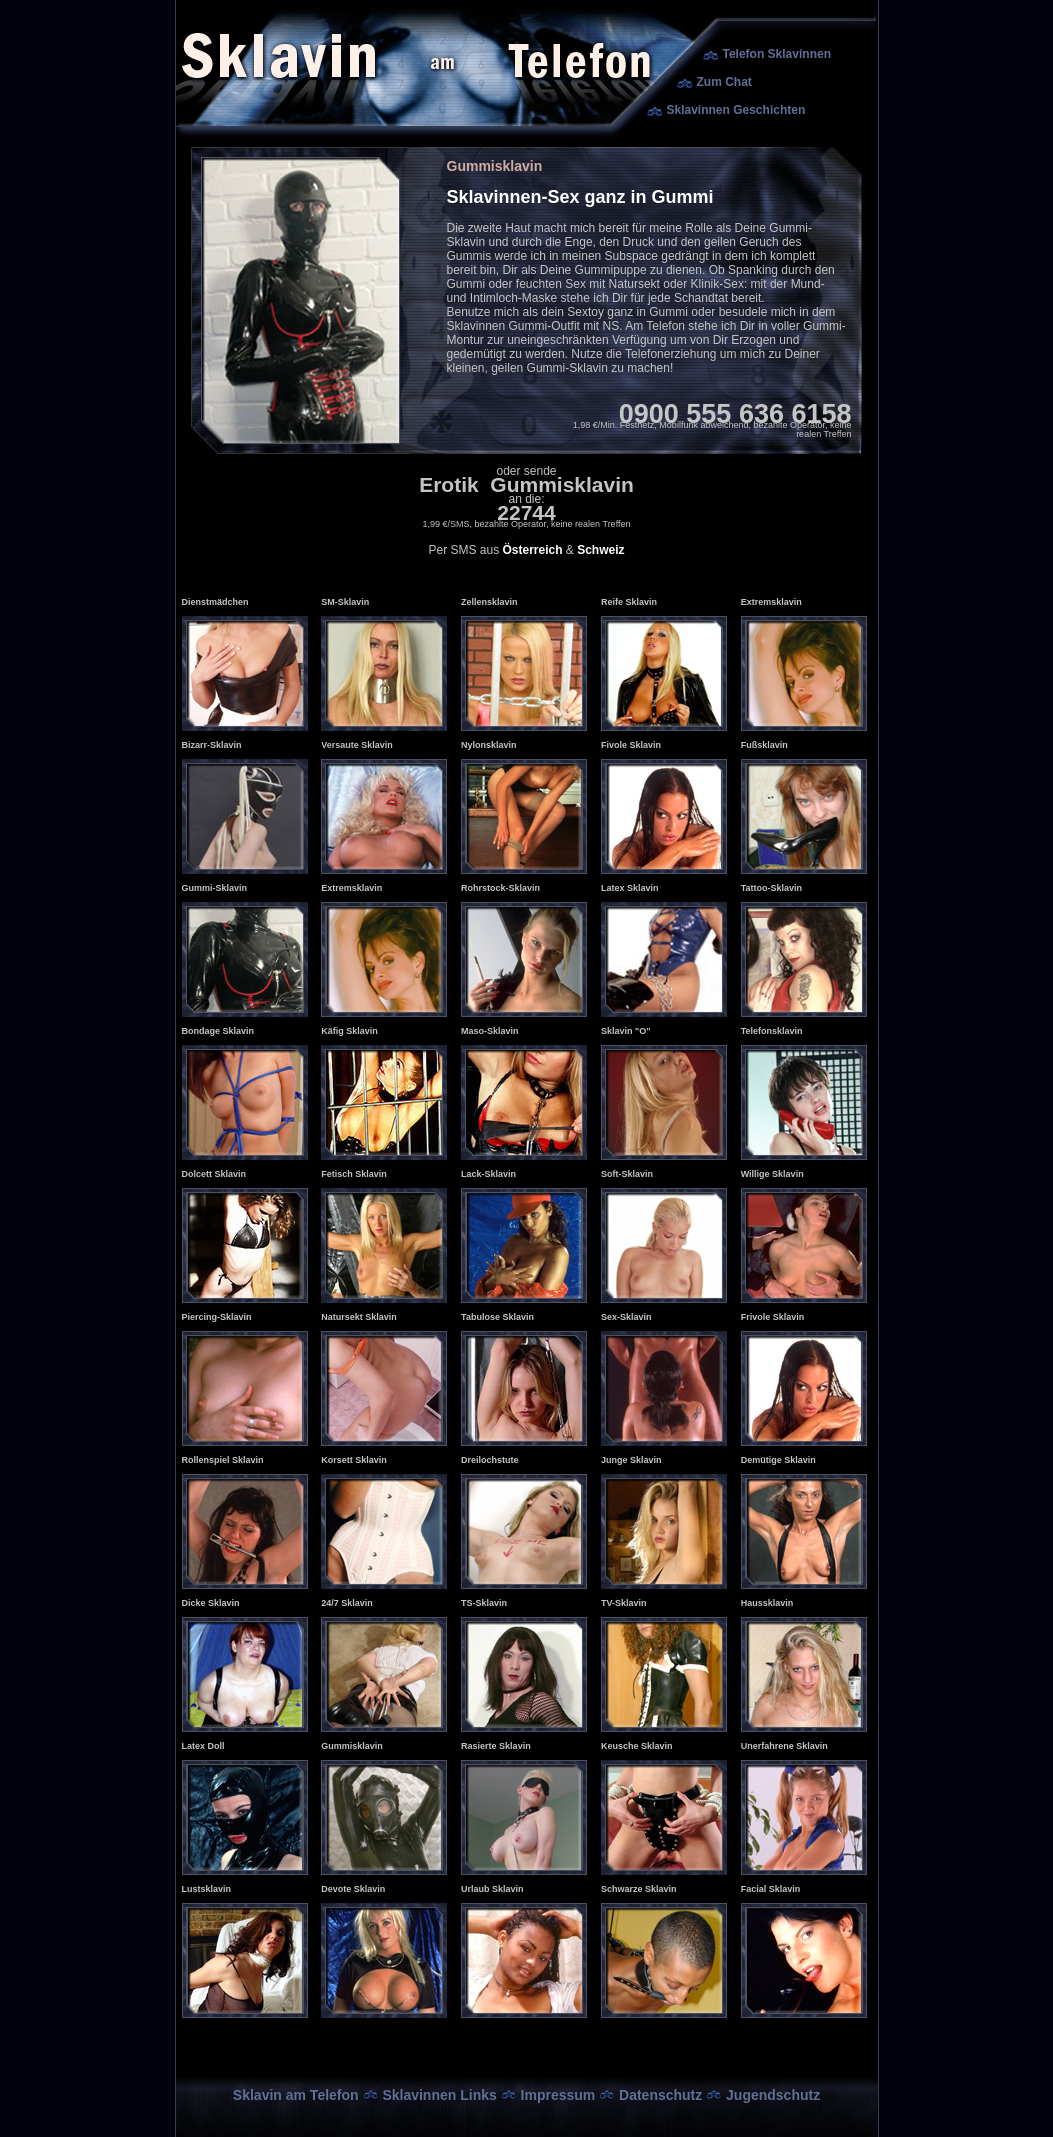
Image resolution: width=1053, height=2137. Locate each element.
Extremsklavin (771, 602)
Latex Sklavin (630, 888)
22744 (526, 512)
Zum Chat (724, 82)
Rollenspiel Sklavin (223, 1460)
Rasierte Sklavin (496, 1746)
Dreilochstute (490, 1460)
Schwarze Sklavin (639, 1889)
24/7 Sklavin (347, 1603)
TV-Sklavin (624, 1603)
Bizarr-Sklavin (212, 745)
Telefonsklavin (772, 1031)
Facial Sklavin (771, 1889)
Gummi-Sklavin (215, 888)
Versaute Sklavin (357, 745)
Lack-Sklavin (488, 1174)
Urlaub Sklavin (492, 1889)
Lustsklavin (207, 1889)
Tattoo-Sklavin (771, 888)
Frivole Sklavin (773, 1317)
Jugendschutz (773, 2095)
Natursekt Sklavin (359, 1317)
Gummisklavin (352, 1746)
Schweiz (600, 550)
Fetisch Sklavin (354, 1174)
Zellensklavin (489, 602)
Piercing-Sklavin (217, 1317)
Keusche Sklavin (637, 1746)
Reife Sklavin (629, 602)
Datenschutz (660, 2095)
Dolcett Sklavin (214, 1174)
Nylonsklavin (489, 745)
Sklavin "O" (626, 1031)
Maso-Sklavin (490, 1031)
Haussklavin (767, 1603)
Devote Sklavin (353, 1889)
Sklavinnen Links (439, 2095)
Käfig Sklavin (349, 1031)
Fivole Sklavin (631, 745)
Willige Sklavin (772, 1174)
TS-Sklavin (484, 1603)
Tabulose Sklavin (497, 1317)
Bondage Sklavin (218, 1031)
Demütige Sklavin (778, 1460)
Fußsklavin (764, 745)
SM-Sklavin (345, 602)
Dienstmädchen (215, 602)
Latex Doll (203, 1746)
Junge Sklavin (631, 1460)
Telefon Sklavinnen (777, 54)
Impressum (558, 2095)
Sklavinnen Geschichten (736, 110)
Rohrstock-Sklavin (500, 888)
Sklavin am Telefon (296, 2095)
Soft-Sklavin (627, 1174)
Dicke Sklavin (211, 1603)
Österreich (532, 550)
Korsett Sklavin (354, 1460)
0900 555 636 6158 (735, 414)
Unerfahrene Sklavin (784, 1746)
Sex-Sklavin (626, 1317)
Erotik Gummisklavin (526, 484)
